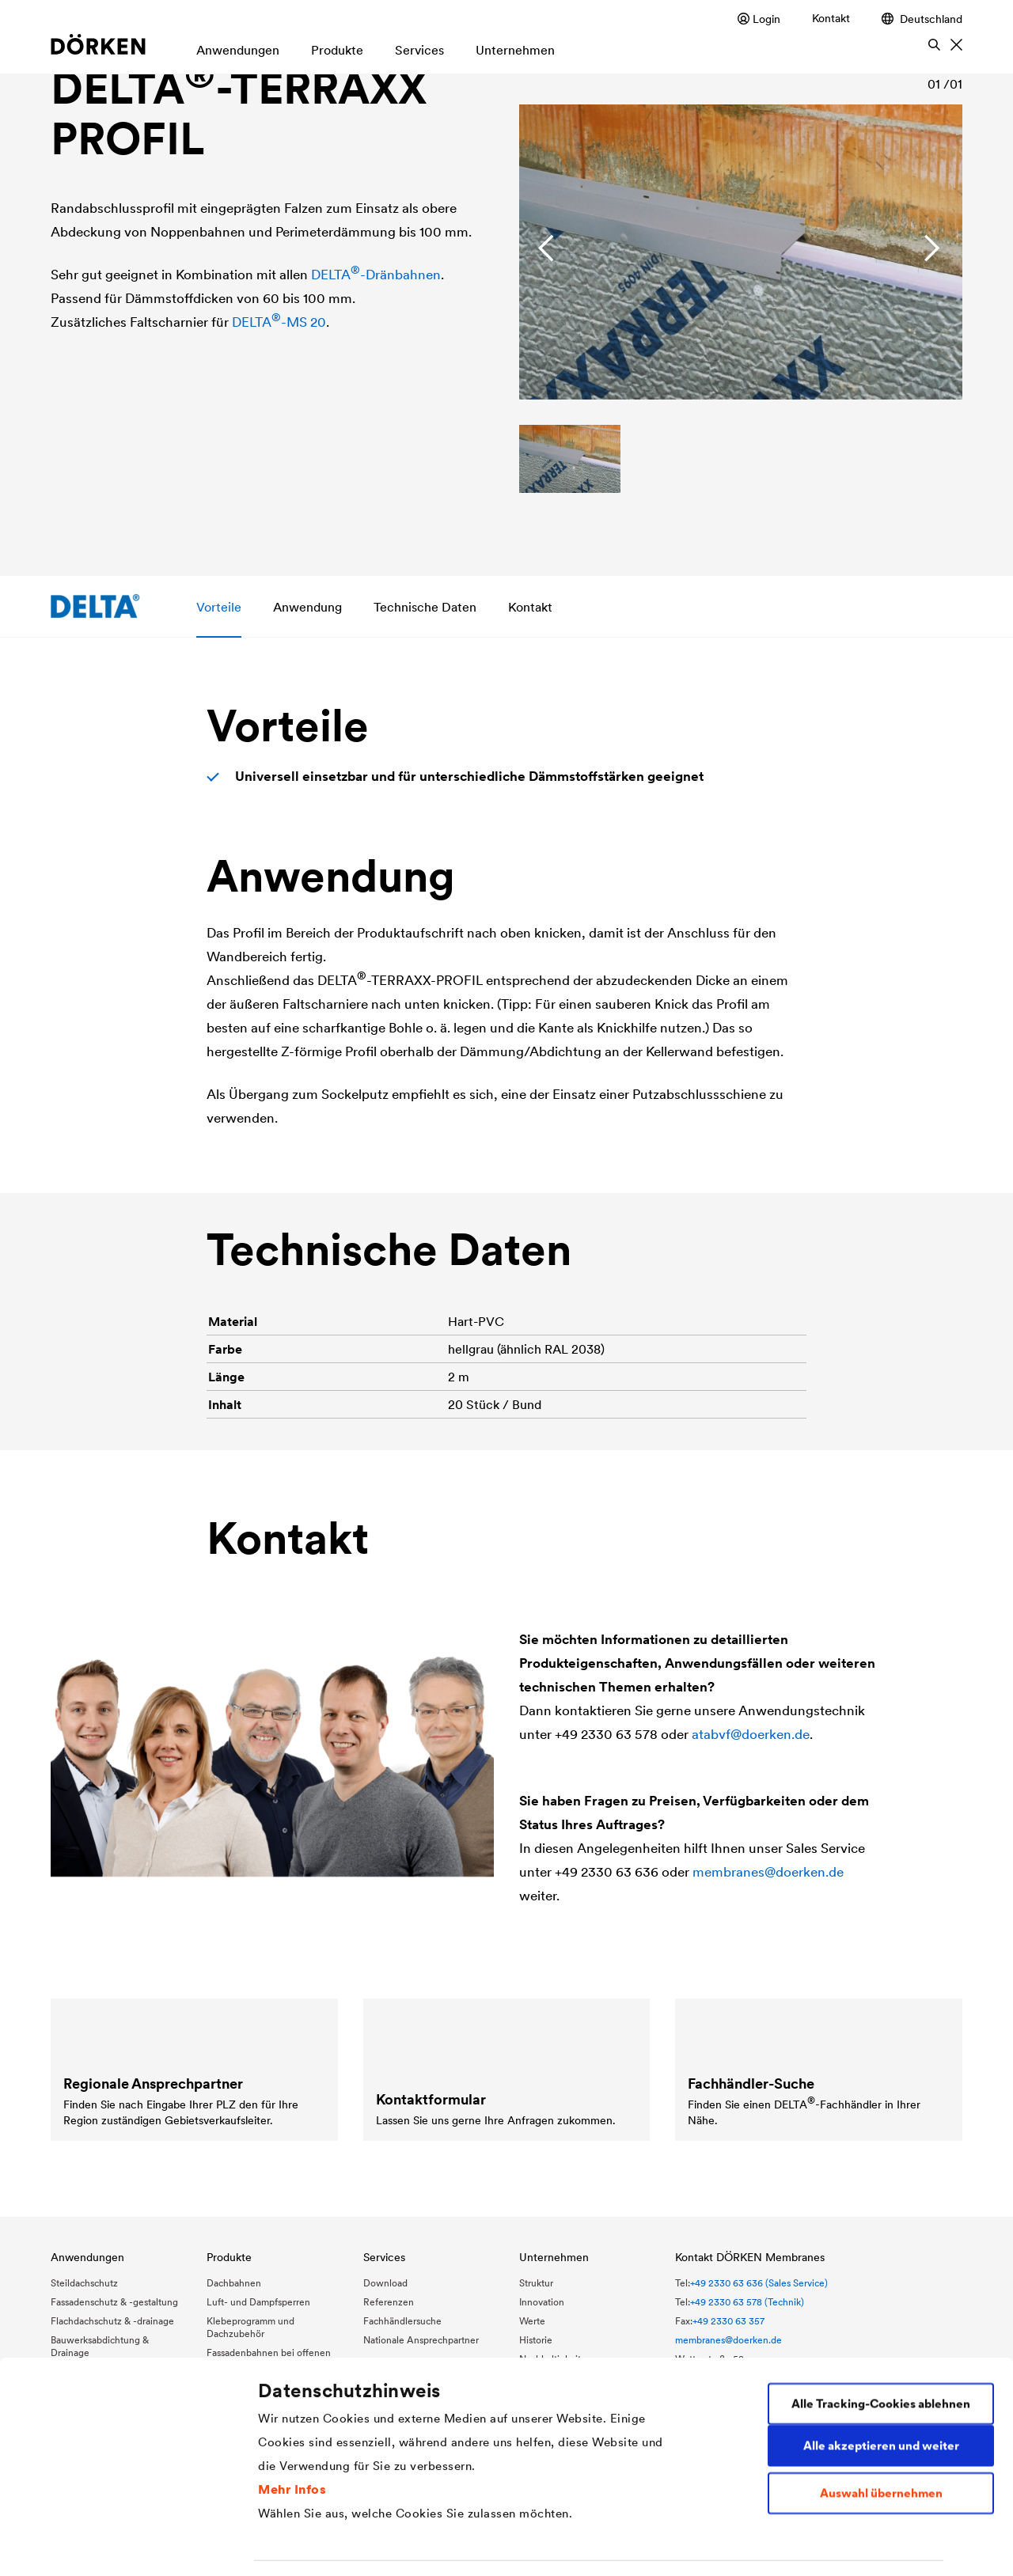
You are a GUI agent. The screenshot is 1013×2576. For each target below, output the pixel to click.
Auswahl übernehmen (881, 2410)
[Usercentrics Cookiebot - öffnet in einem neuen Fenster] (102, 2545)
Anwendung (307, 606)
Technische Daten (425, 606)
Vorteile (218, 606)
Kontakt (831, 18)
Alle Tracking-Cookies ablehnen (880, 2320)
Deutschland (922, 19)
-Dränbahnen (376, 274)
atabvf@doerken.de (751, 1734)
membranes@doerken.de (768, 1872)
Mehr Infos (292, 2405)
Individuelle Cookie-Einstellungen (354, 2544)
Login (759, 19)
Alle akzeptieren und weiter (881, 2362)
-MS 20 (279, 322)
